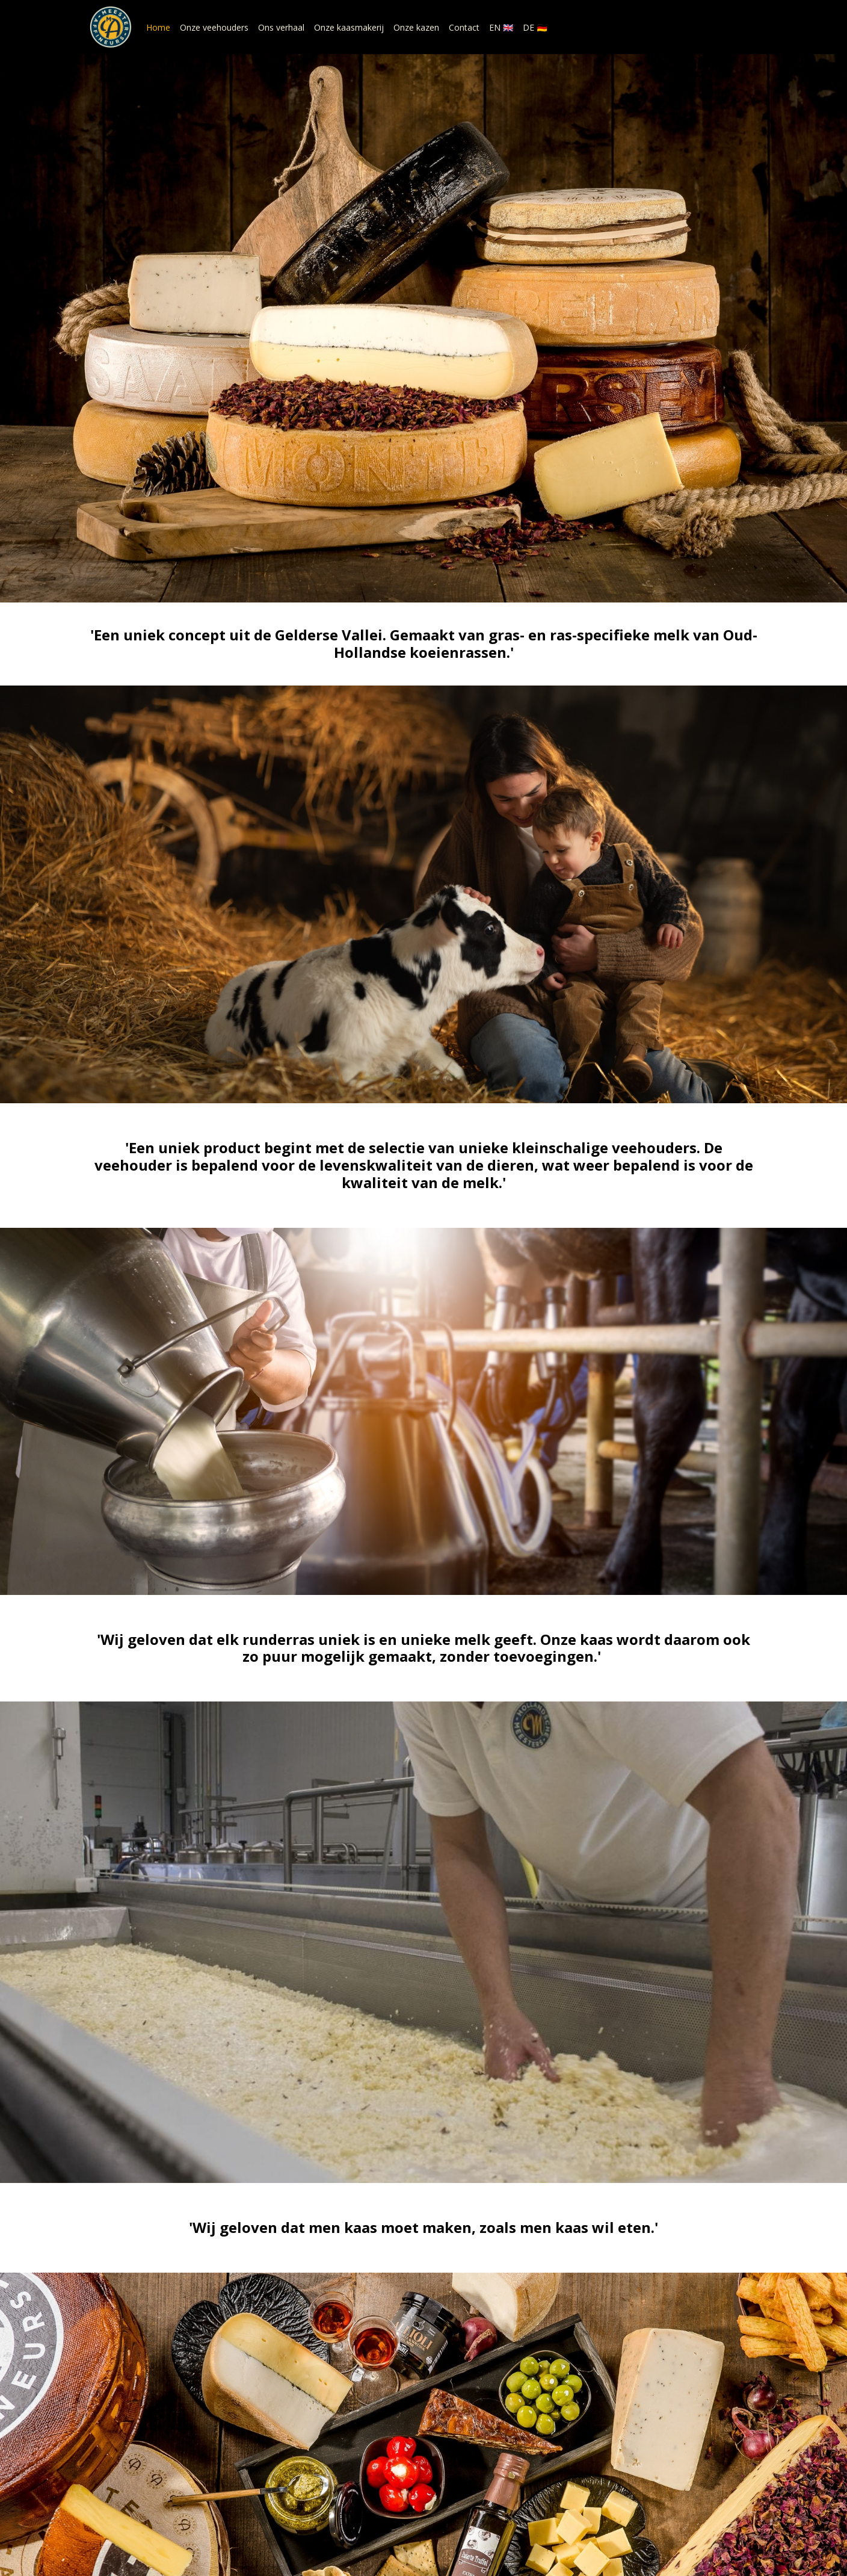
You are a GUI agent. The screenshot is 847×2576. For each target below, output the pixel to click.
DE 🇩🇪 (535, 27)
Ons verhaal (281, 27)
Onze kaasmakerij (349, 27)
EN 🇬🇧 (501, 27)
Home (158, 27)
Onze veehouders (214, 27)
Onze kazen (416, 27)
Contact (464, 27)
